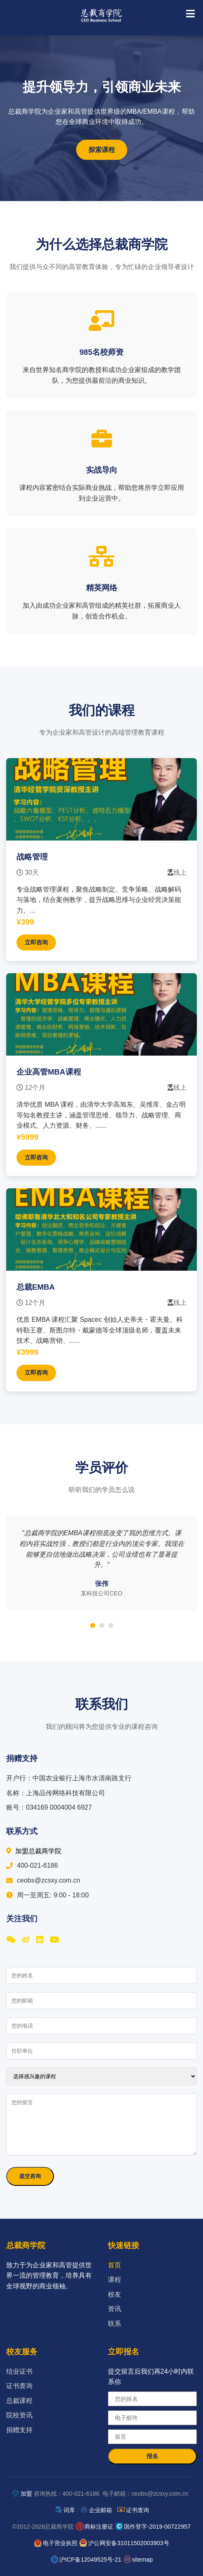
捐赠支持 (19, 2429)
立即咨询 (36, 942)
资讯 (114, 2308)
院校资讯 (19, 2415)
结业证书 (19, 2371)
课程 (114, 2279)
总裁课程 (19, 2400)
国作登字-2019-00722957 (157, 2526)
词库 (69, 2510)
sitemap (142, 2559)
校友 (114, 2294)
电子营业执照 (60, 2543)
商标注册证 (98, 2526)
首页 (114, 2265)
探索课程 (102, 149)
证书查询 (19, 2385)
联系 (114, 2323)
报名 (152, 2456)
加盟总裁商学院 (33, 1851)
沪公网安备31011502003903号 (128, 2543)
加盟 (26, 2493)
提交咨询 (30, 2176)
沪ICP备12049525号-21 (90, 2559)
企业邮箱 (100, 2510)
